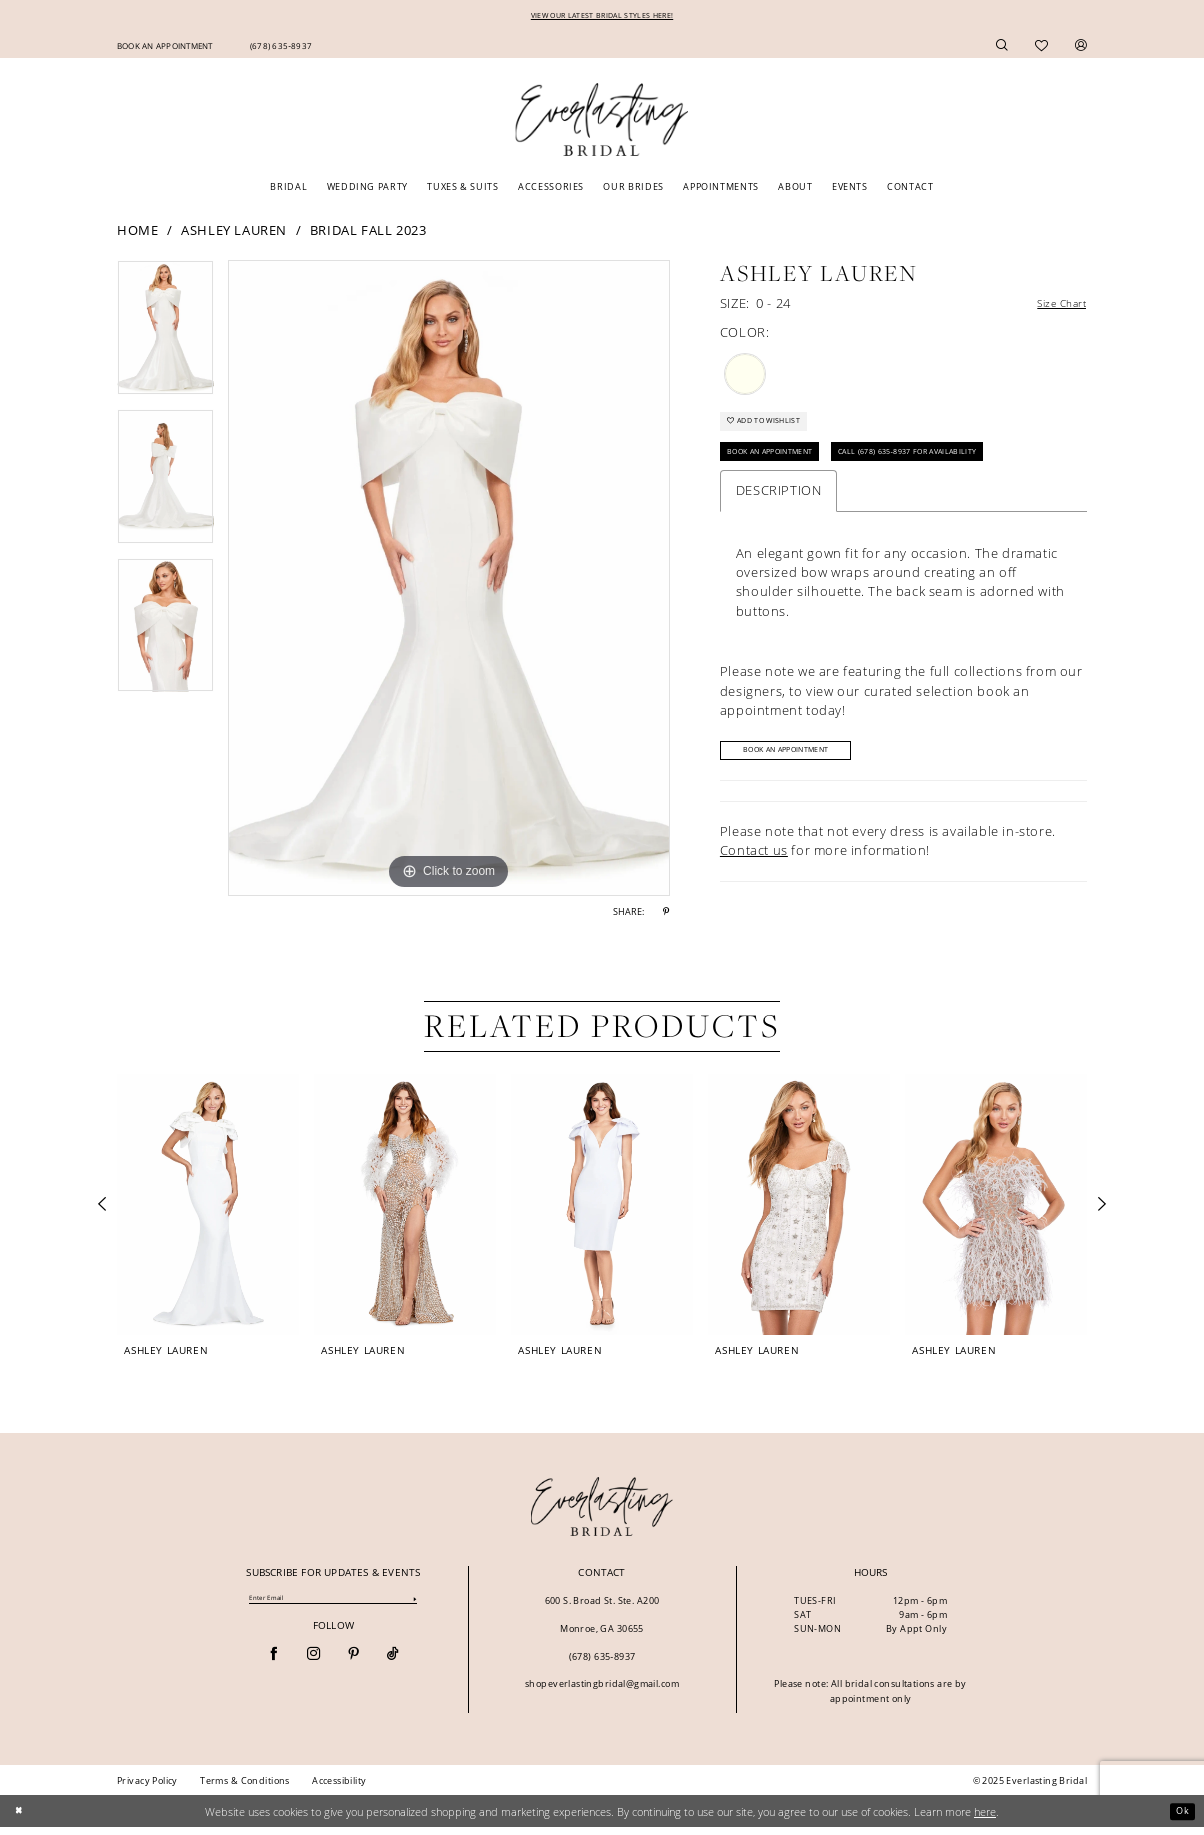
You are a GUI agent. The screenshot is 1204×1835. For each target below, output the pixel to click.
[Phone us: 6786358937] (280, 47)
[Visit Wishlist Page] (1042, 47)
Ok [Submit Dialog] (1180, 1818)
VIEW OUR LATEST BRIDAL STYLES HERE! (602, 16)
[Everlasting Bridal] (601, 122)
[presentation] (208, 1212)
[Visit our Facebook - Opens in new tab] (273, 1663)
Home (137, 232)
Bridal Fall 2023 (368, 232)
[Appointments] (164, 47)
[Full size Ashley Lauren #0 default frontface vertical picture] (449, 581)
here (985, 1818)
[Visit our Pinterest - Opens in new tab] (353, 1663)
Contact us (754, 874)
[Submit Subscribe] (415, 1607)
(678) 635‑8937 (602, 1663)
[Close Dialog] (21, 1819)
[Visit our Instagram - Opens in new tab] (313, 1663)
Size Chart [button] (1054, 307)
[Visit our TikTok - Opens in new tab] (392, 1663)
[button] (1081, 47)
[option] (165, 337)
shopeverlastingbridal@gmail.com (602, 1691)
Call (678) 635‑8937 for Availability (965, 469)
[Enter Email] (333, 1607)
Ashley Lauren (234, 232)
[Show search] (1002, 47)
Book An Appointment (786, 469)
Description (779, 511)
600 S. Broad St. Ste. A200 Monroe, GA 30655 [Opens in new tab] (602, 1621)
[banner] (602, 1514)
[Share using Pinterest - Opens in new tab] (666, 915)
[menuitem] (164, 47)
